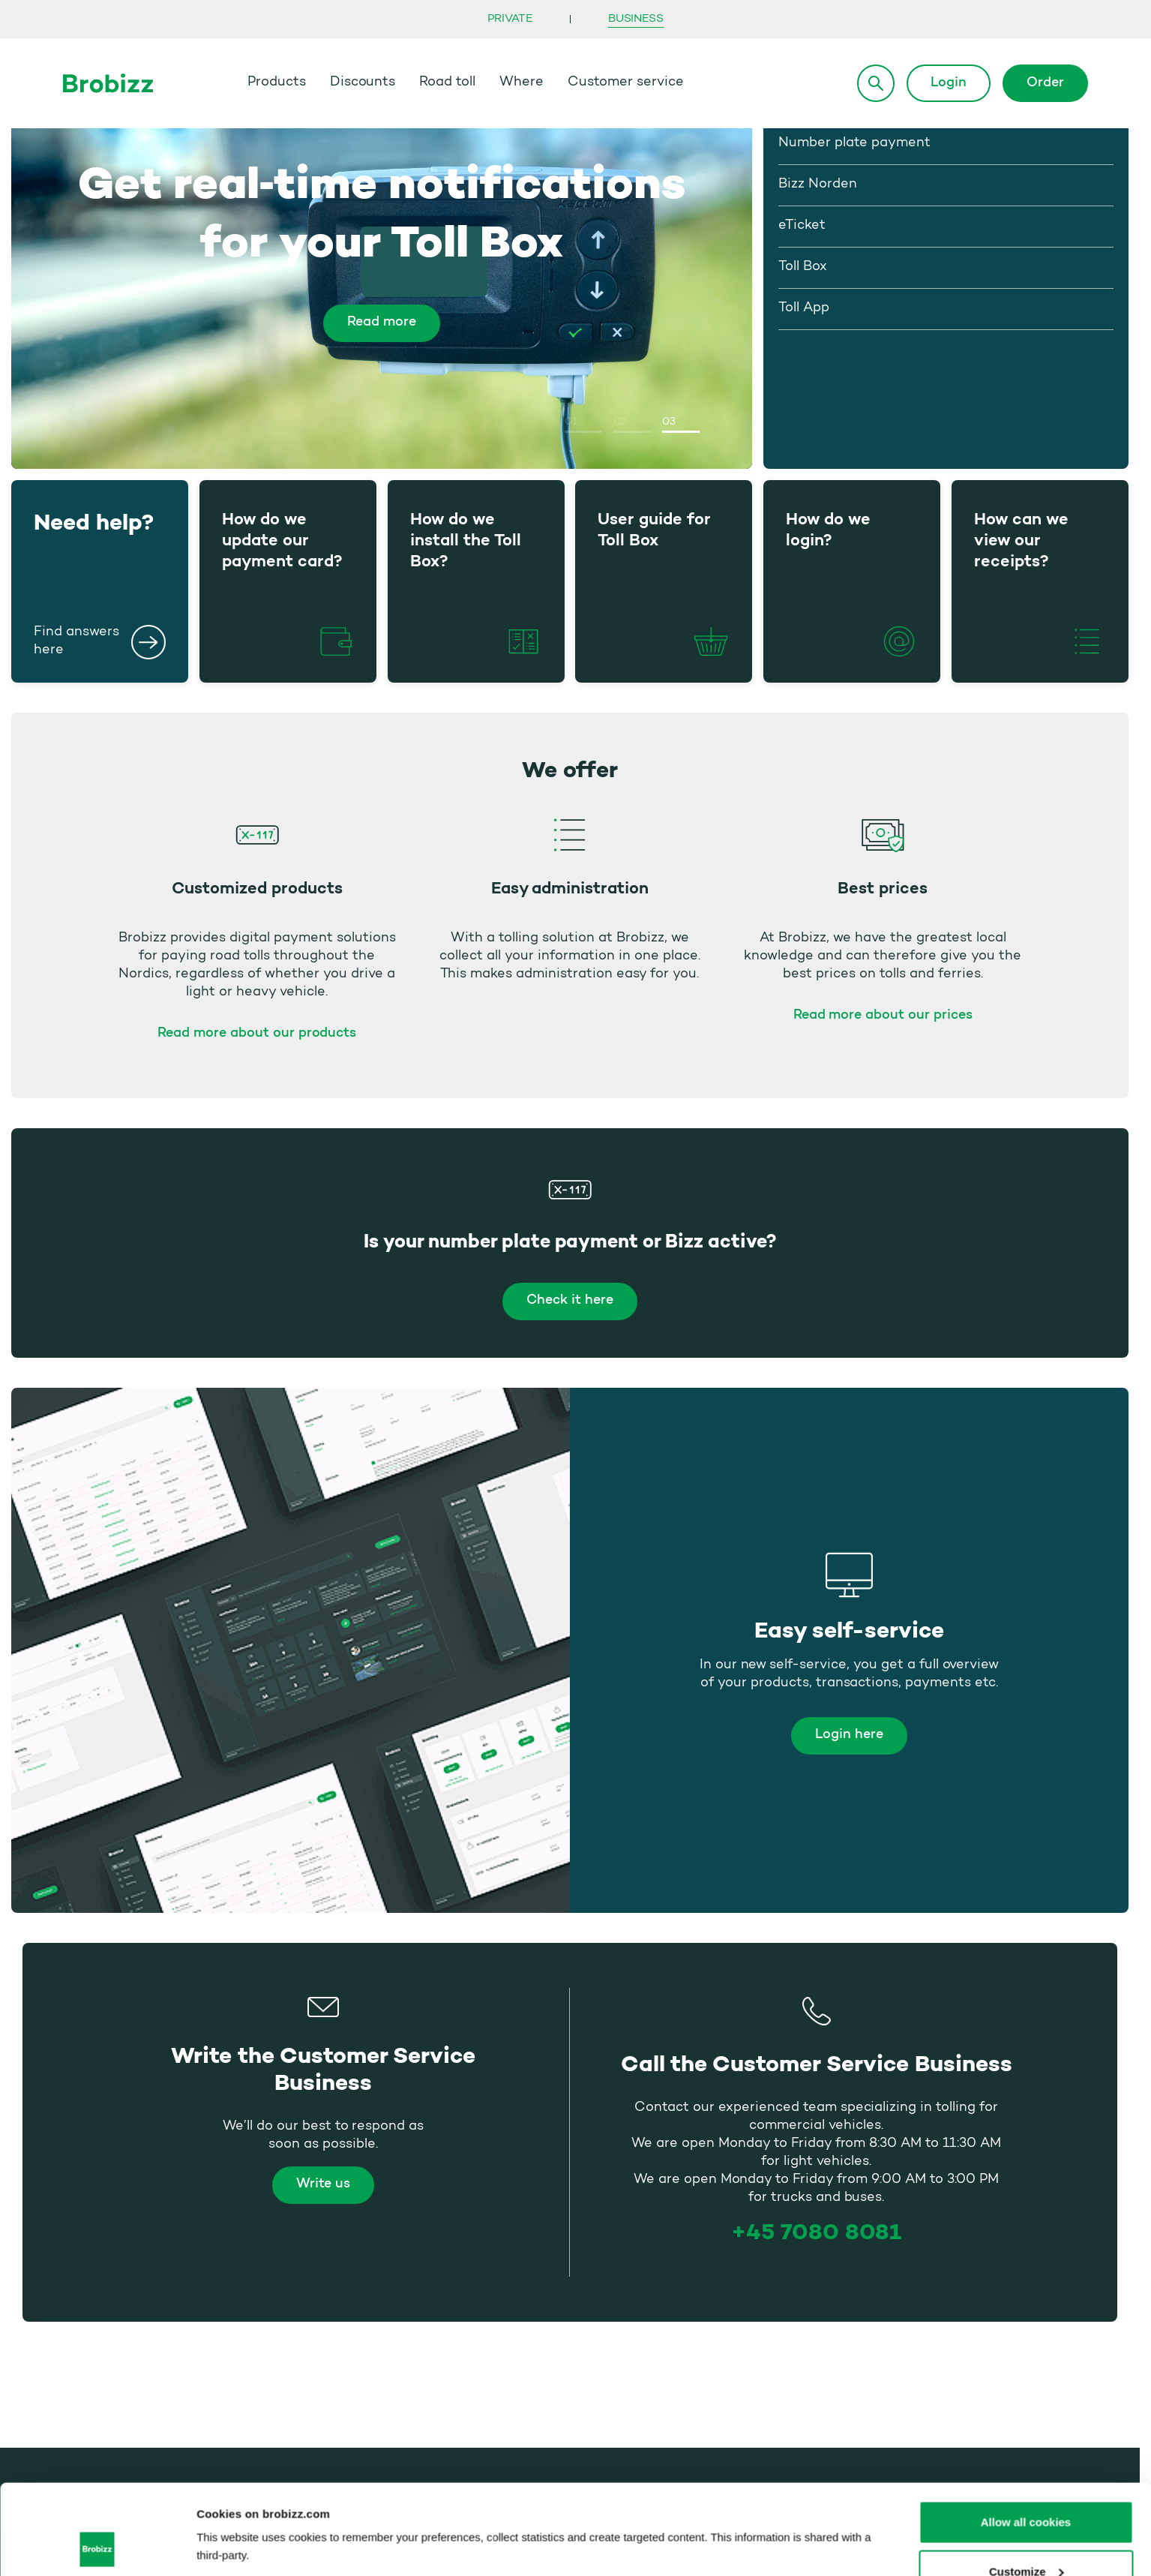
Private (509, 19)
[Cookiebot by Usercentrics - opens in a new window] (97, 2546)
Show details (230, 2511)
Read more (381, 322)
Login (949, 83)
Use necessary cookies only (1025, 2535)
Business (635, 19)
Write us (323, 2184)
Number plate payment (854, 143)
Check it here (569, 1301)
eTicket (802, 226)
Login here (849, 1735)
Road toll (447, 82)
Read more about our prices (883, 1015)
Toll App (803, 308)
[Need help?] (148, 642)
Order (1045, 83)
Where (521, 82)
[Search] (876, 83)
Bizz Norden (817, 184)
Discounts (363, 82)
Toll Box (802, 267)
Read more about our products (256, 1033)
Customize (1026, 2487)
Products (276, 82)
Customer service (626, 82)
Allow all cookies (1026, 2437)
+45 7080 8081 (816, 2232)
